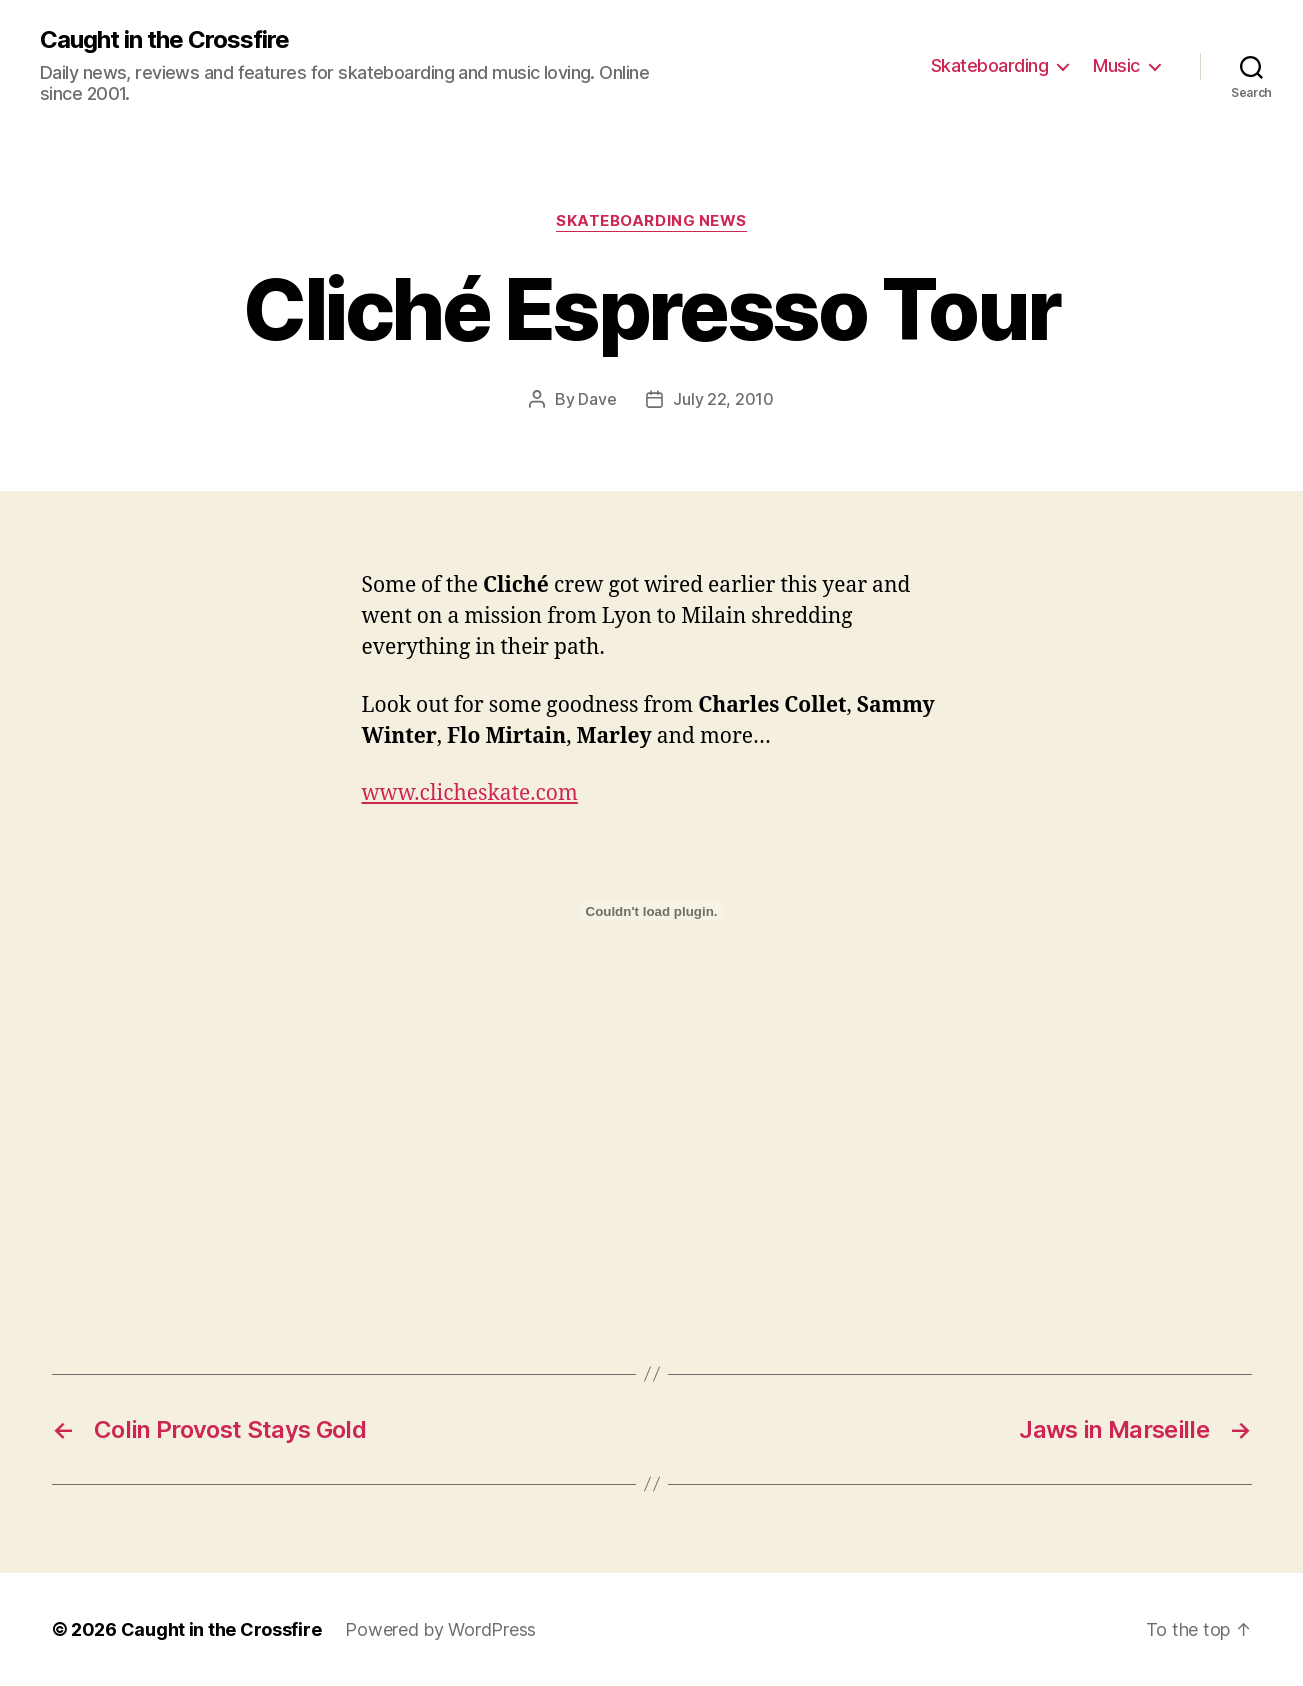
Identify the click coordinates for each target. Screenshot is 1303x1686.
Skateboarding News (651, 221)
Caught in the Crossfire (164, 40)
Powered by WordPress (440, 1629)
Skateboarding (990, 65)
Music (1116, 65)
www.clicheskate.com (470, 793)
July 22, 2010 (723, 399)
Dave (597, 399)
